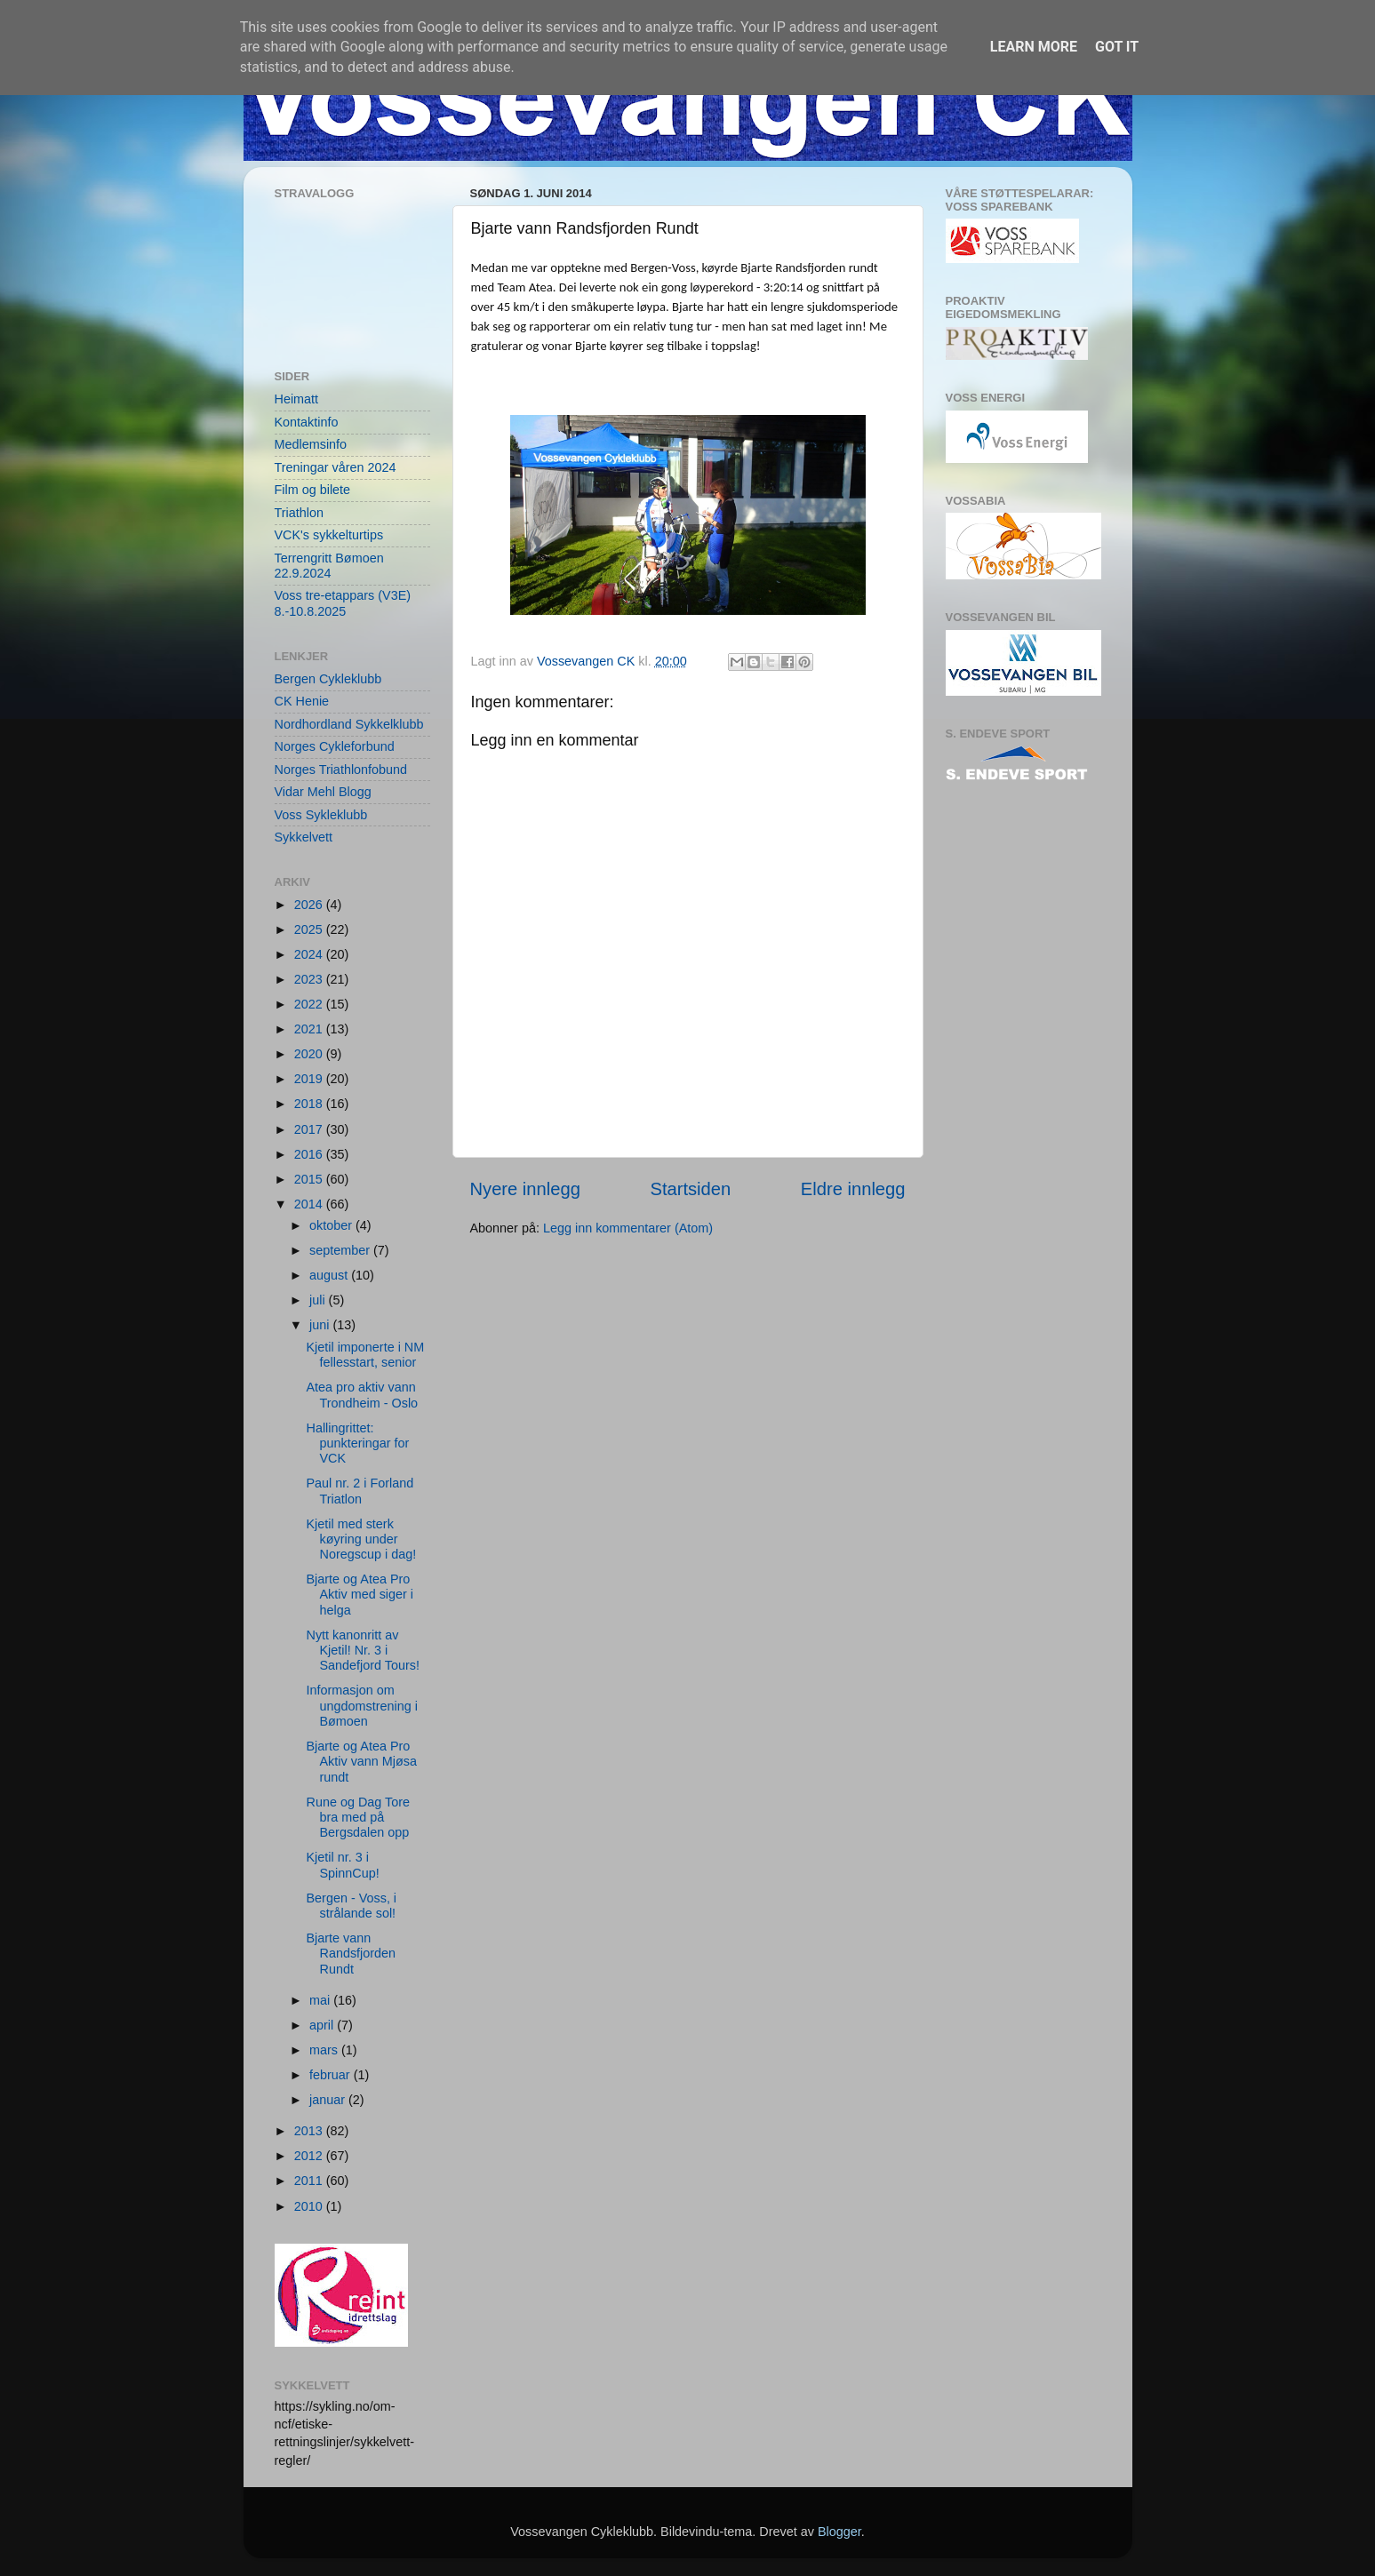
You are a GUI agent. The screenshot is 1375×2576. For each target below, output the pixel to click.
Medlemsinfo (311, 444)
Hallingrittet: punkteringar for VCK (357, 1443)
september (341, 1250)
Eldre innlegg (853, 1189)
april (323, 2025)
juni (320, 1325)
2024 (310, 954)
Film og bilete (313, 490)
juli (319, 1300)
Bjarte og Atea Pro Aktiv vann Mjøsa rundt (361, 1761)
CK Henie (302, 701)
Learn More (1033, 46)
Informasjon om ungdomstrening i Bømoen (361, 1705)
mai (321, 2000)
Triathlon (299, 513)
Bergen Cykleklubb (328, 679)
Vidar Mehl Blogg (323, 792)
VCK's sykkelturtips (329, 535)
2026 (310, 904)
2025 (310, 929)
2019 (310, 1079)
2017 (310, 1129)
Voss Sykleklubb (321, 815)
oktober (332, 1225)
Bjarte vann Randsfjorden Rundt (351, 1953)
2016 (310, 1154)
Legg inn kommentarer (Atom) (628, 1228)
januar (328, 2100)
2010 (310, 2206)
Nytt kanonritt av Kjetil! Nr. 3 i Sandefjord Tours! (363, 1650)
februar (331, 2075)
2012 (310, 2156)
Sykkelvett (304, 837)
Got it (1117, 46)
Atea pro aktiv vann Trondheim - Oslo (362, 1394)
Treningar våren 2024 (335, 467)
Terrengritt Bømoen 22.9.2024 (329, 565)
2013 (310, 2131)
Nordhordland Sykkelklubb (349, 724)
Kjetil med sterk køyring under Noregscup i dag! (361, 1539)
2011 (310, 2180)
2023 (310, 979)
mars (325, 2050)
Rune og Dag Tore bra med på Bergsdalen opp (358, 1817)
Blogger (839, 2531)
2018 (310, 1104)
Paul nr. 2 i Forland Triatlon (359, 1490)
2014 (310, 1204)
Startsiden (690, 1189)
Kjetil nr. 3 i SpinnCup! (342, 1864)
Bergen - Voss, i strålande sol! (351, 1905)
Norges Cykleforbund (335, 746)
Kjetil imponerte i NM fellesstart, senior (365, 1354)
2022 (310, 1004)
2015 (310, 1179)
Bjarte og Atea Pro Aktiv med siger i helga (359, 1594)
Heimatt (297, 399)
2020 (310, 1054)
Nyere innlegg (525, 1189)
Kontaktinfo (307, 422)
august (330, 1275)
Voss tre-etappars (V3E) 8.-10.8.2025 (343, 603)
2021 (310, 1029)
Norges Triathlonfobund (341, 769)
